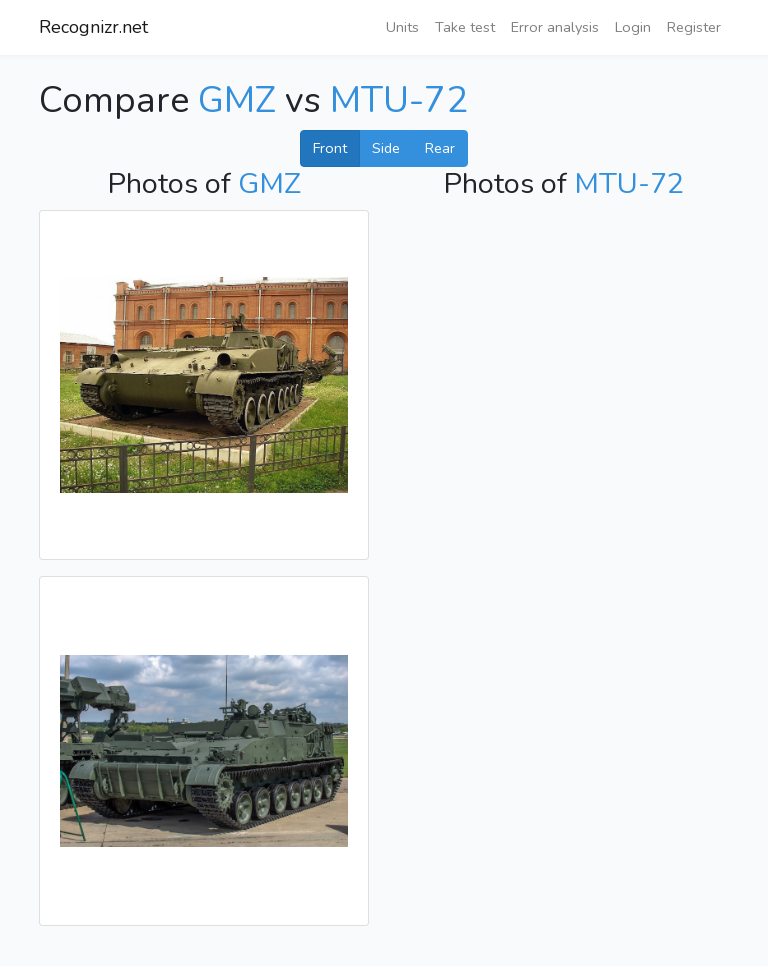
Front (330, 148)
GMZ (237, 100)
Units (402, 27)
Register (694, 27)
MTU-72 (399, 100)
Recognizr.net (93, 27)
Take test (465, 27)
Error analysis (555, 27)
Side (386, 148)
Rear (440, 148)
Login (633, 27)
